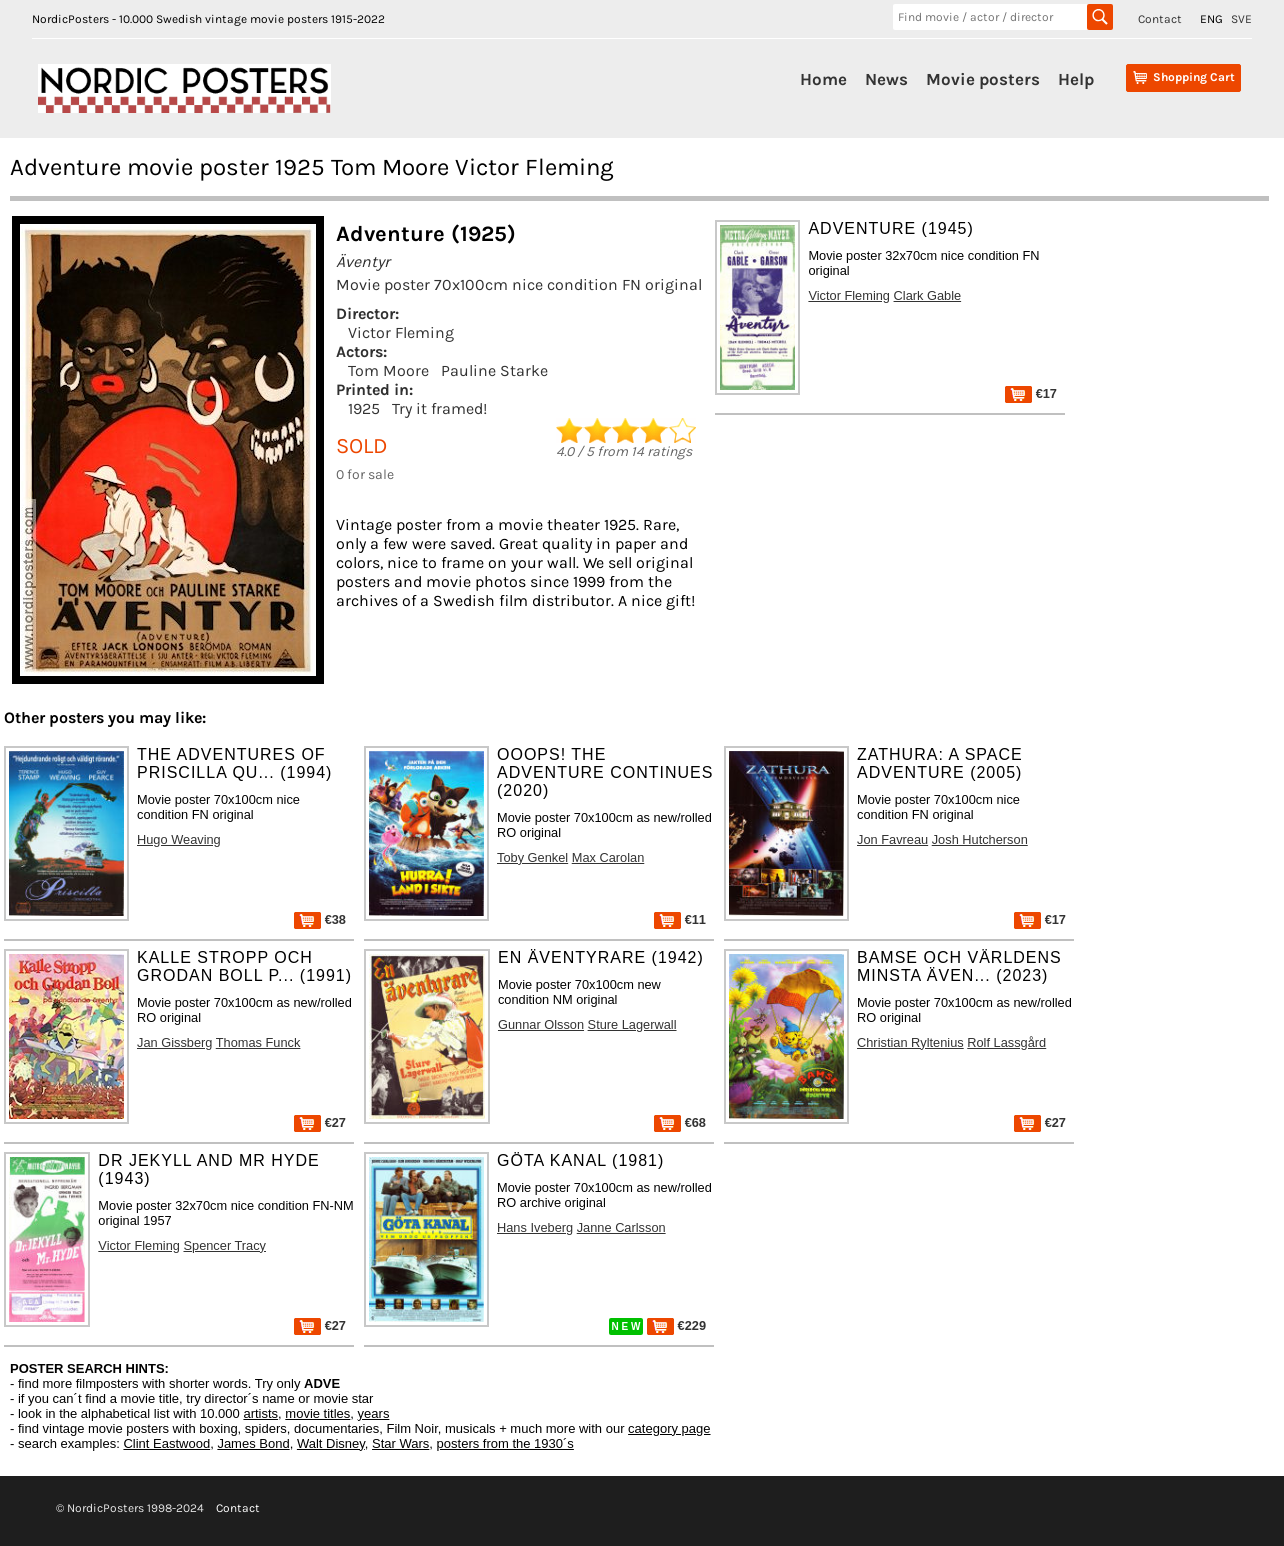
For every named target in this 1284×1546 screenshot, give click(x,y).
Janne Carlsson (621, 1227)
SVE (1241, 19)
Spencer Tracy (224, 1245)
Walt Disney (331, 1443)
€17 (1031, 393)
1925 (364, 408)
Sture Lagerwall (632, 1024)
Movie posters (983, 79)
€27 (320, 1122)
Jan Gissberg (174, 1042)
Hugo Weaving (179, 839)
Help (1076, 79)
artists (260, 1413)
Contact (1160, 19)
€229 (676, 1325)
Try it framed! (439, 408)
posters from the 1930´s (505, 1443)
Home (823, 79)
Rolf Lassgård (1006, 1042)
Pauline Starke (494, 370)
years (374, 1413)
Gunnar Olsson (541, 1024)
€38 (320, 919)
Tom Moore (388, 370)
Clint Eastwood (166, 1443)
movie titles (317, 1413)
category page (669, 1428)
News (886, 79)
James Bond (253, 1443)
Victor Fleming (401, 332)
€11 (680, 919)
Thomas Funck (258, 1042)
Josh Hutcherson (980, 839)
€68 (680, 1122)
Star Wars (400, 1443)
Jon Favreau (892, 839)
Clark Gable (928, 295)
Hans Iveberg (535, 1227)
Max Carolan (608, 857)
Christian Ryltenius (910, 1042)
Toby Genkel (532, 857)
